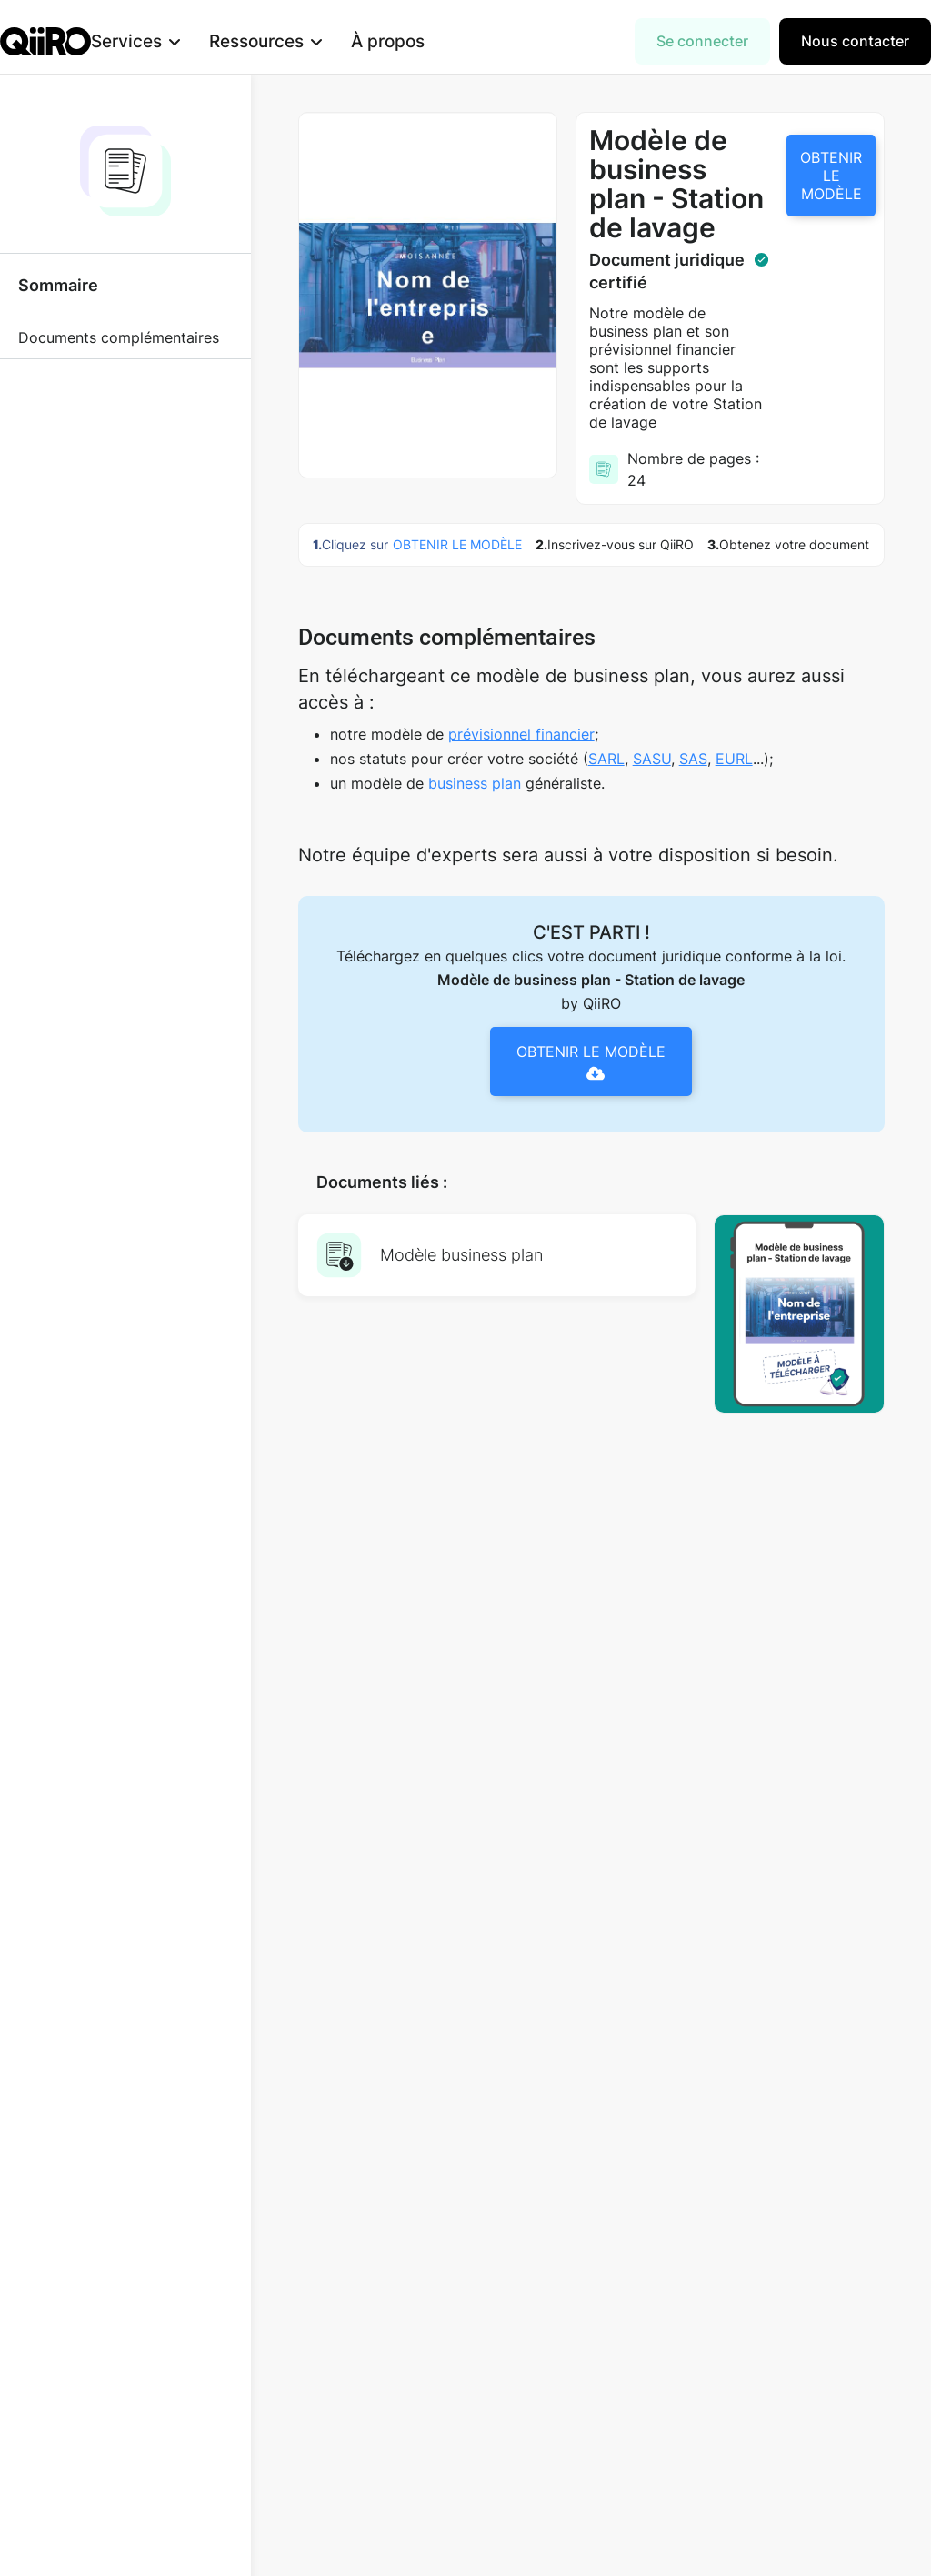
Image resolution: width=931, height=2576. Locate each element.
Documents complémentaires (118, 337)
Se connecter (702, 41)
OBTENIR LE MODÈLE (831, 175)
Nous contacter (855, 41)
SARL (606, 759)
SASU (652, 759)
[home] (45, 41)
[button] (164, 41)
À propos (417, 41)
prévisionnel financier (521, 734)
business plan (474, 783)
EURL (734, 759)
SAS (693, 759)
